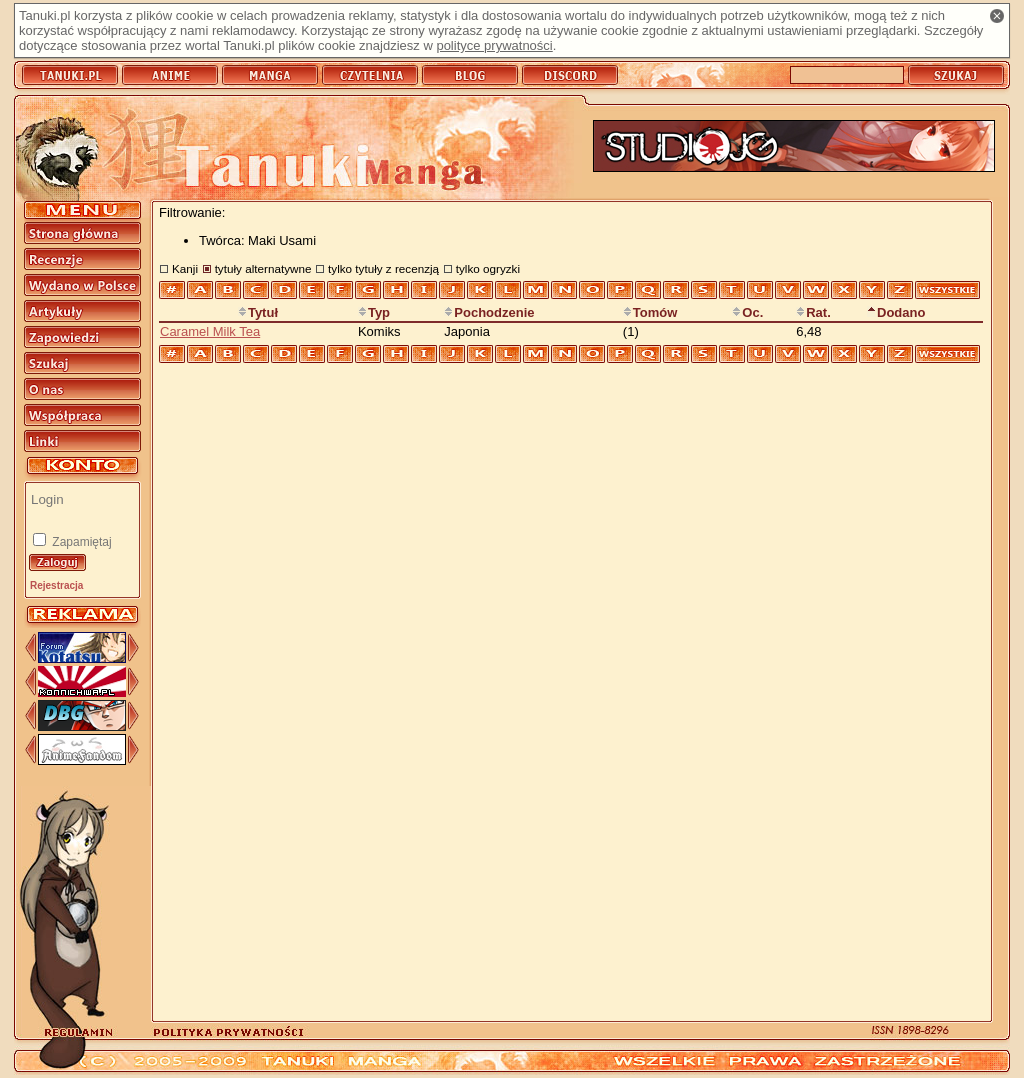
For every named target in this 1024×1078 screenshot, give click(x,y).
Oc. (747, 312)
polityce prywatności (494, 45)
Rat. (813, 312)
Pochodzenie (489, 312)
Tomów (650, 312)
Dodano (896, 312)
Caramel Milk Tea (210, 331)
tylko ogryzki (488, 268)
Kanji (185, 268)
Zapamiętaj (80, 542)
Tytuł (258, 312)
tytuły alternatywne (263, 268)
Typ (374, 312)
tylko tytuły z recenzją (383, 268)
